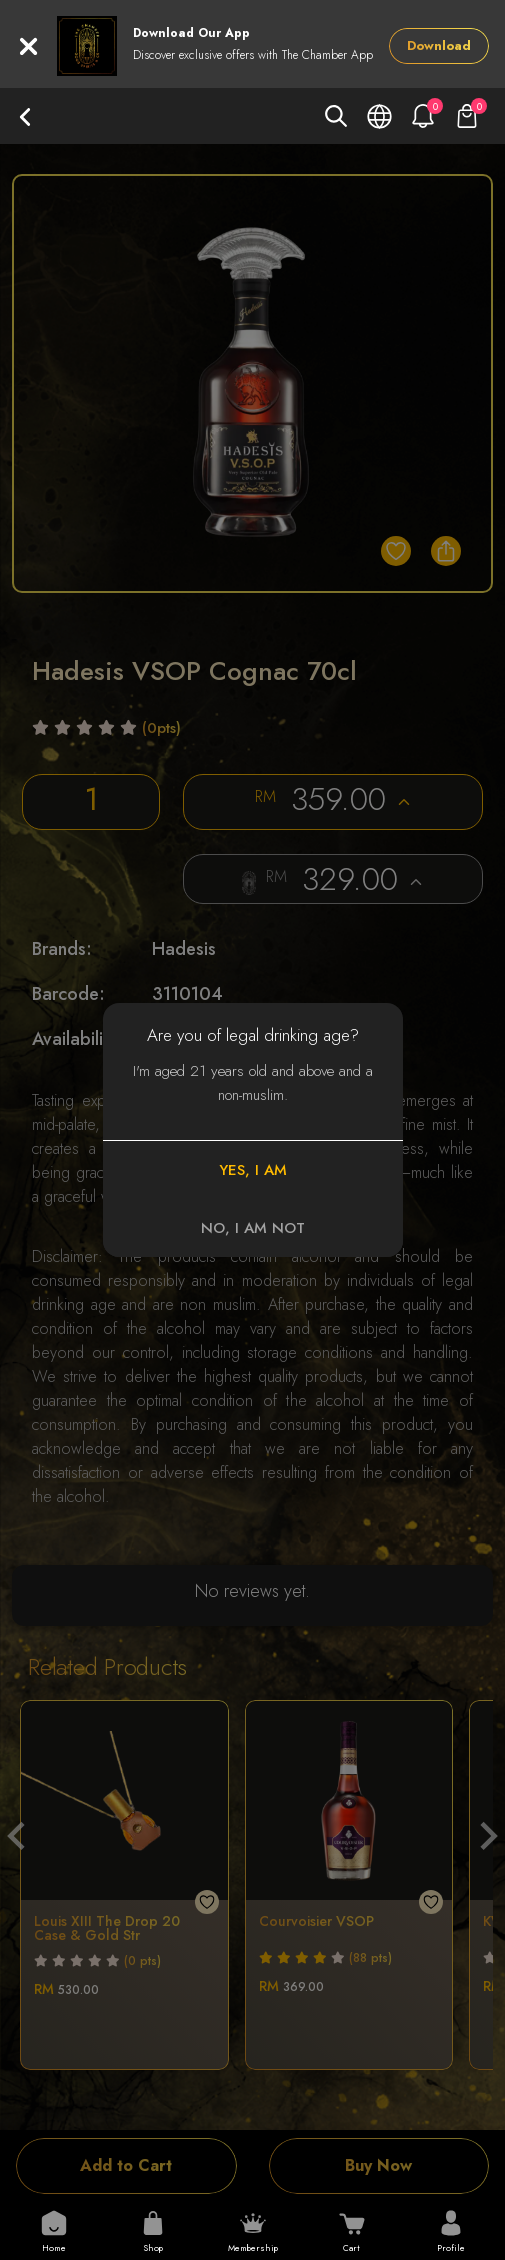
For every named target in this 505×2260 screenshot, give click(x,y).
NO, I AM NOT (253, 1228)
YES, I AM (253, 1170)
